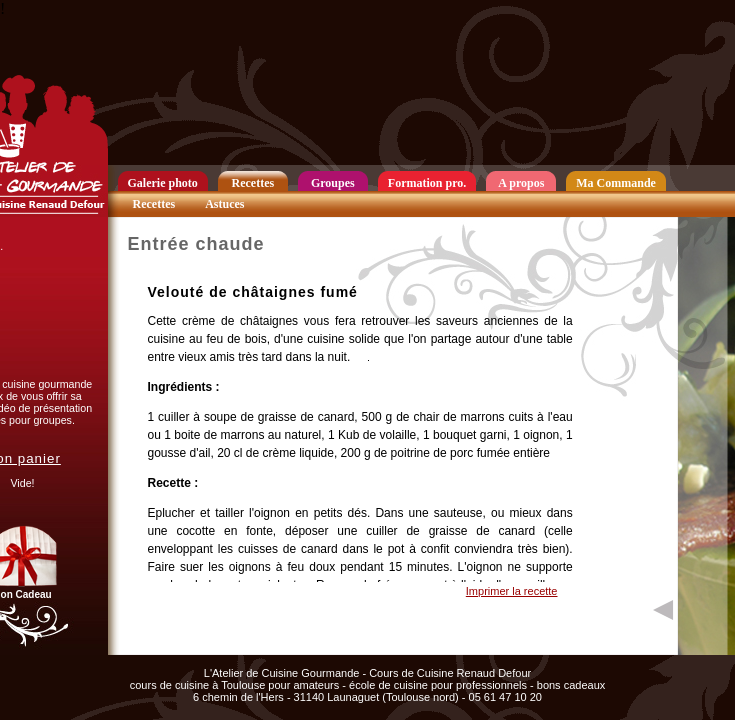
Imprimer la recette (512, 591)
